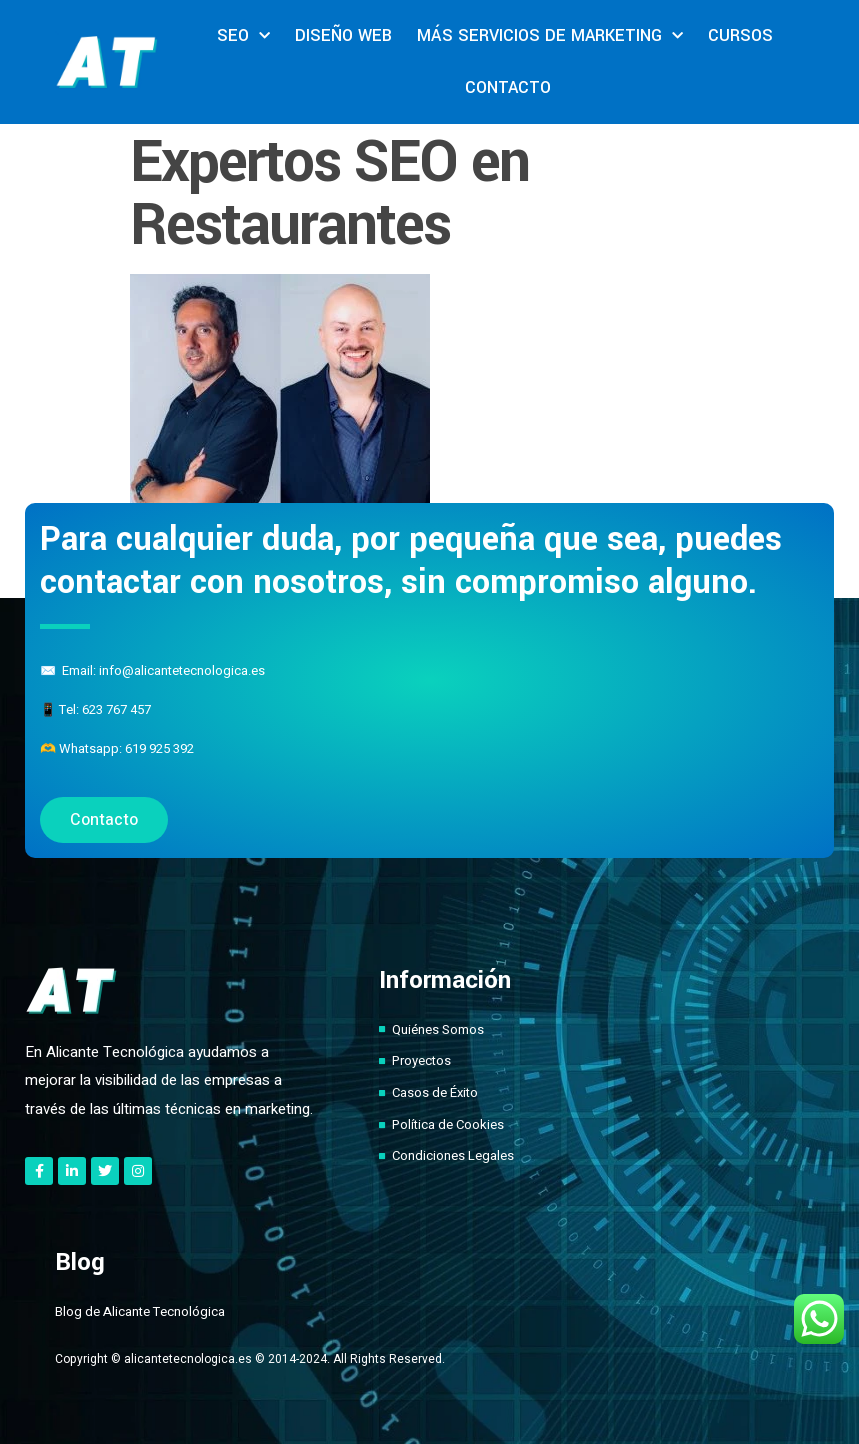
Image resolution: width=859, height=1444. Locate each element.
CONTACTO (508, 87)
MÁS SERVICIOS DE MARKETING (550, 36)
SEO (243, 36)
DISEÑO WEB (343, 35)
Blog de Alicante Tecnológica (140, 1311)
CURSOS (740, 35)
